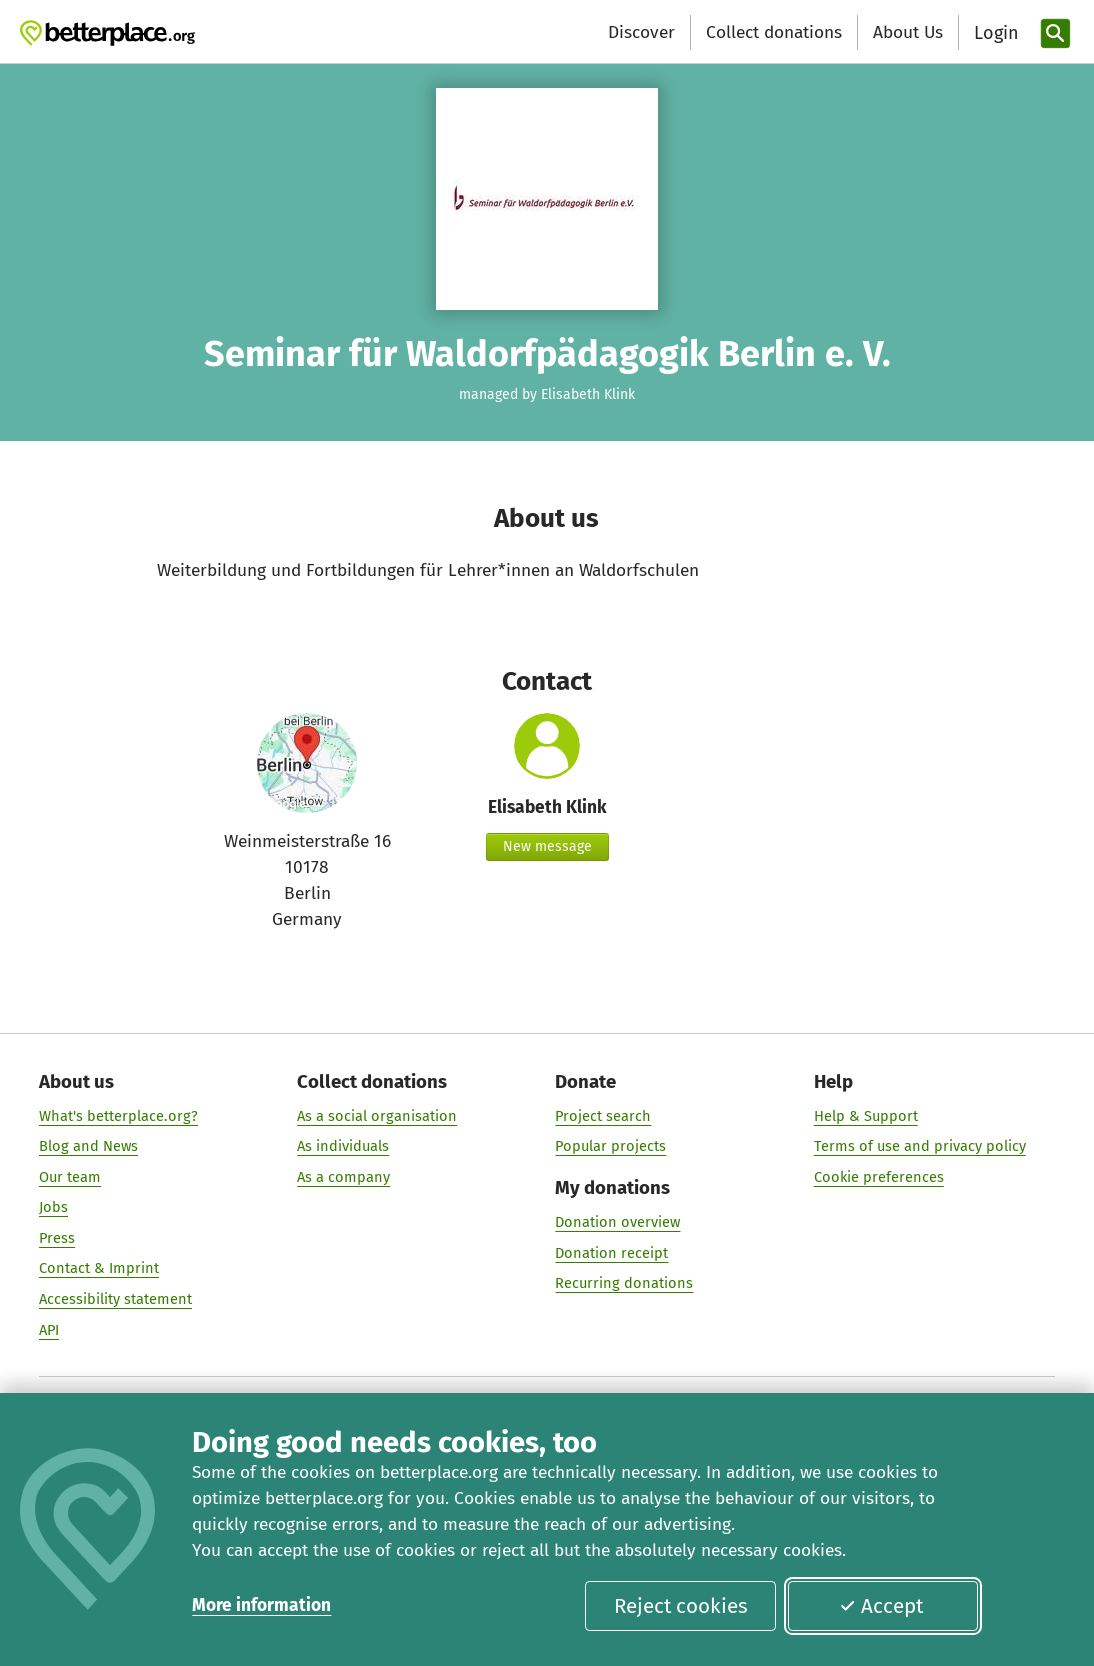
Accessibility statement (115, 1299)
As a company (343, 1177)
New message (547, 846)
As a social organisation (377, 1116)
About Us (908, 32)
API (49, 1330)
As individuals (343, 1146)
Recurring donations (625, 1283)
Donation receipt (612, 1253)
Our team (70, 1177)
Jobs (53, 1207)
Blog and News (88, 1146)
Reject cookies (681, 1606)
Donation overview (618, 1222)
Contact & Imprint (99, 1268)
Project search (604, 1116)
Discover (641, 32)
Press (57, 1238)
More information (261, 1605)
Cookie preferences (879, 1177)
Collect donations (774, 32)
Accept (881, 1606)
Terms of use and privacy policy (920, 1146)
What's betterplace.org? (118, 1116)
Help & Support (866, 1116)
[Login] (994, 33)
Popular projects (611, 1146)
